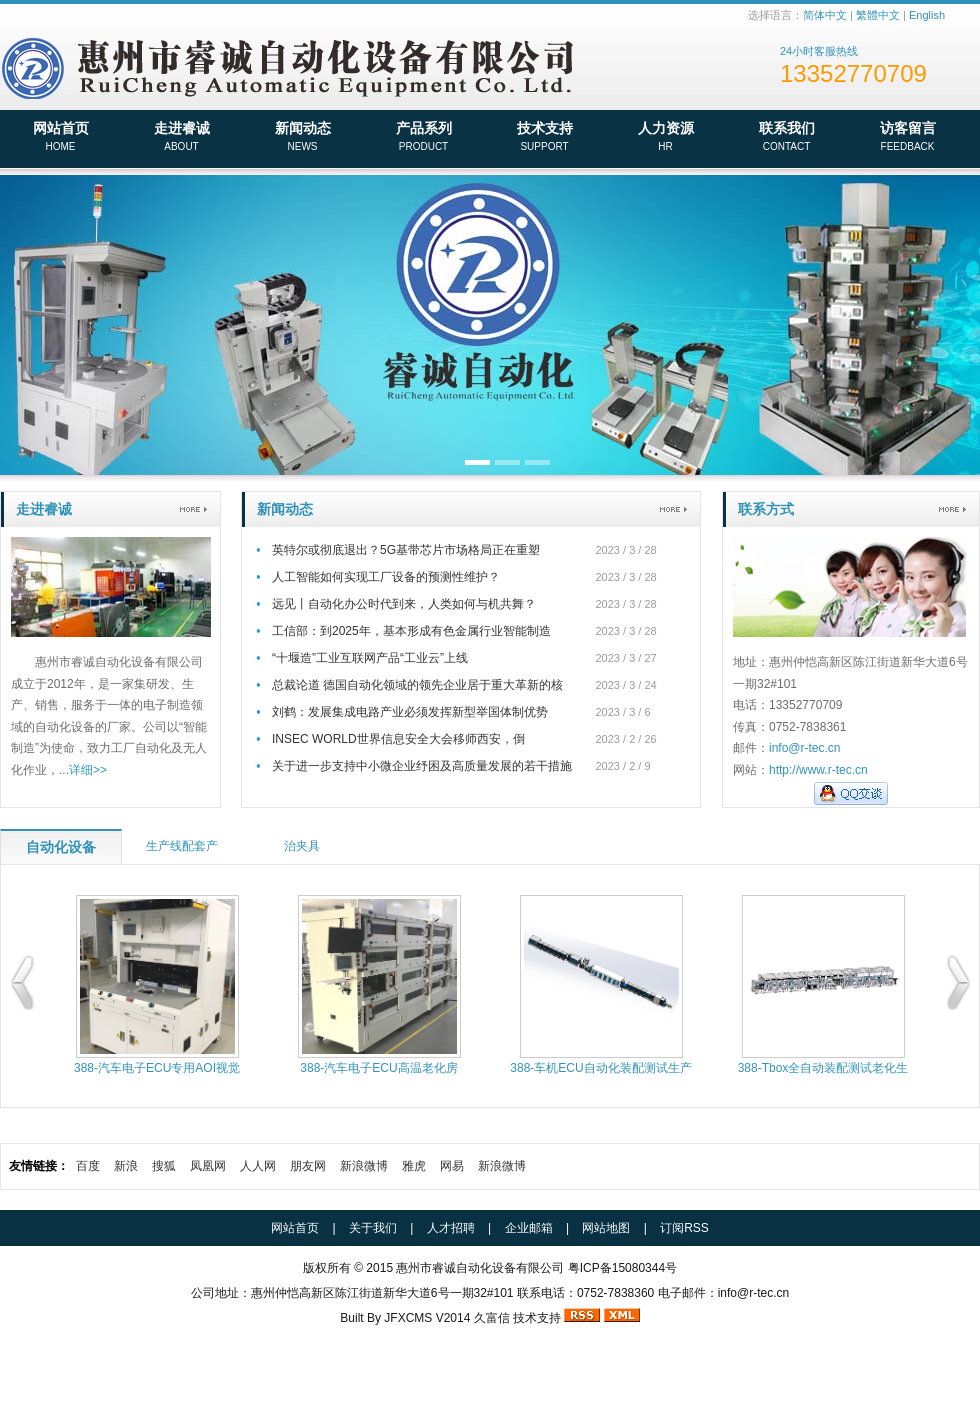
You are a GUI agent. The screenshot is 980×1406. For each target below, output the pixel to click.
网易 (452, 1166)
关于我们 (373, 1228)
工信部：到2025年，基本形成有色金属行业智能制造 (411, 631)
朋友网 (308, 1166)
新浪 (126, 1166)
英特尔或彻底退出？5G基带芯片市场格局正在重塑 (406, 550)
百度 (88, 1166)
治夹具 (302, 846)
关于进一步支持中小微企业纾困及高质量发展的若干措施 (422, 766)
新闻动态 (302, 138)
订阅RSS (684, 1228)
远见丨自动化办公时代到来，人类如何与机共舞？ (404, 604)
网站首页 (60, 138)
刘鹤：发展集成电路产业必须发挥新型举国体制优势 (410, 712)
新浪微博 (364, 1166)
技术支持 (544, 138)
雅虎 (414, 1166)
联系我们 (786, 138)
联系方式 (766, 509)
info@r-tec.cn (805, 748)
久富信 (492, 1318)
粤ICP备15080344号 (622, 1268)
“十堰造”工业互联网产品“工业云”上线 (370, 658)
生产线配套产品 (182, 851)
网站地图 (606, 1228)
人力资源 (665, 138)
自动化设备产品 (61, 852)
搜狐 (164, 1166)
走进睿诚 (181, 138)
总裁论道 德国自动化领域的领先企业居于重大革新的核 (417, 685)
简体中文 (825, 15)
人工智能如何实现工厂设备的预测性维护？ (386, 577)
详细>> (88, 770)
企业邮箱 (529, 1228)
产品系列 (423, 138)
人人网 (258, 1166)
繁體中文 (878, 15)
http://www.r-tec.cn (818, 770)
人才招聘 (451, 1228)
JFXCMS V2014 (427, 1318)
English (927, 15)
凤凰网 (208, 1166)
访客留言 (907, 138)
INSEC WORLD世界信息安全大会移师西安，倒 (398, 739)
